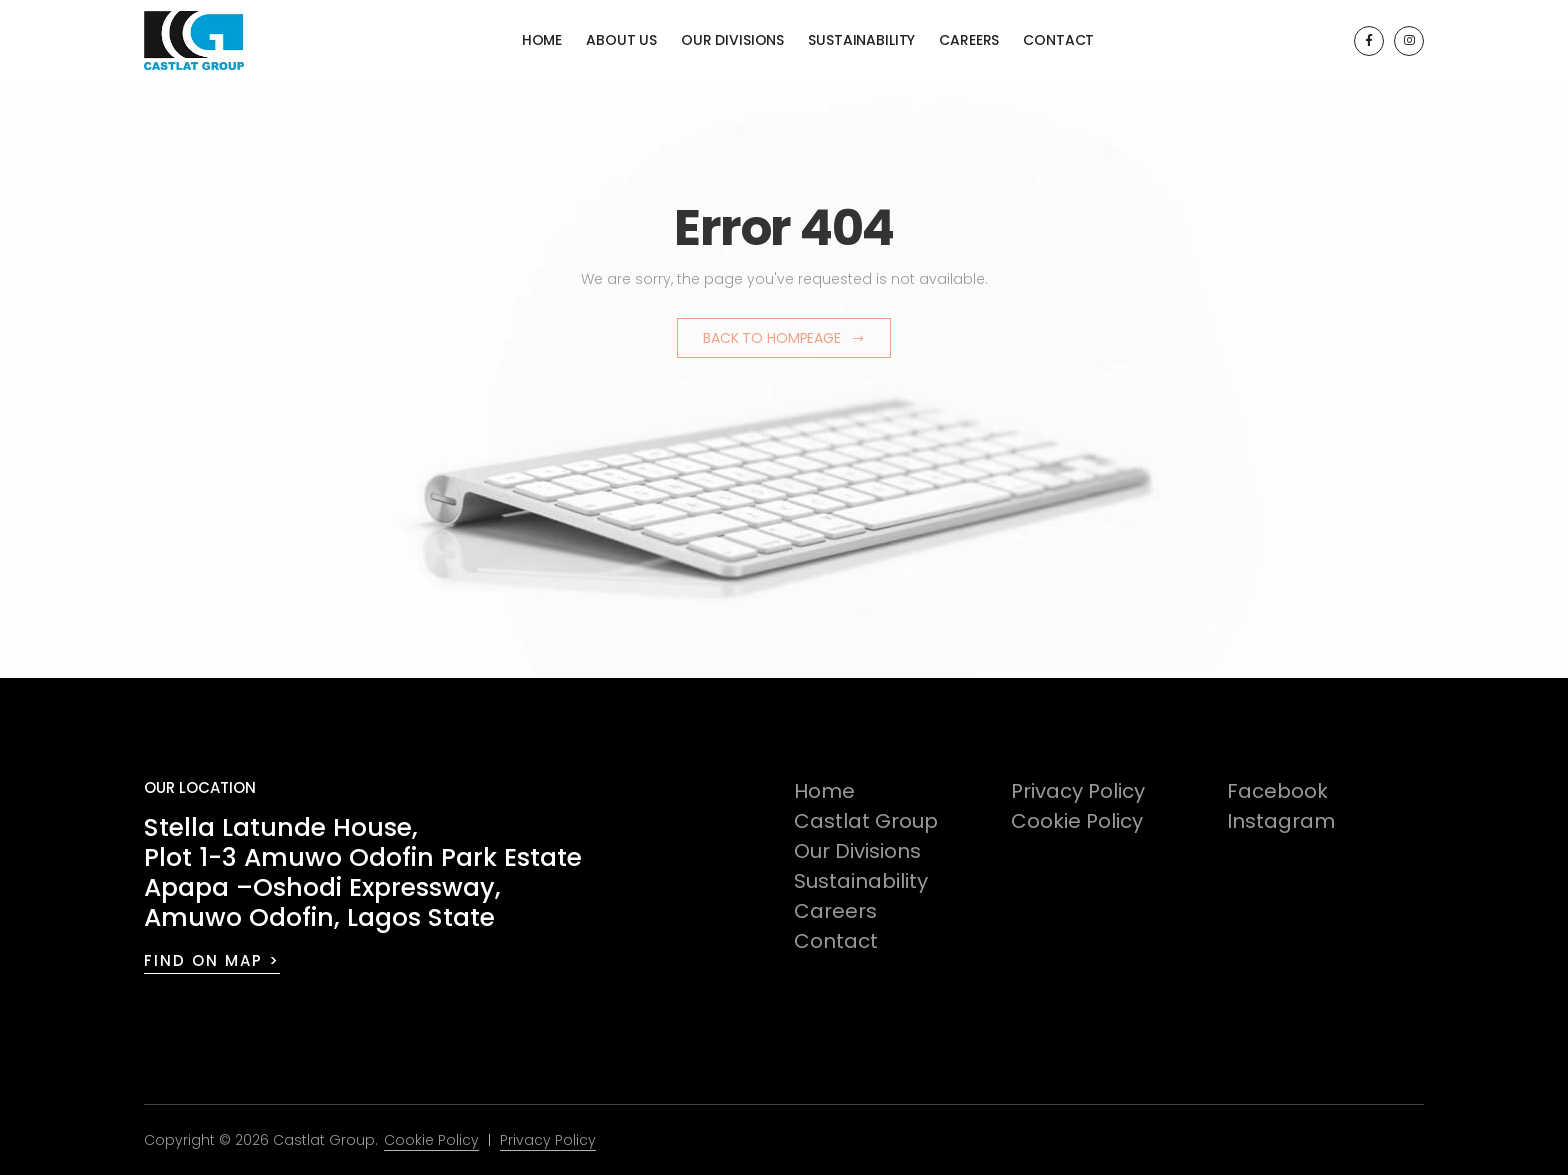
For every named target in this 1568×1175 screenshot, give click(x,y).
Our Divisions (732, 40)
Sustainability (861, 40)
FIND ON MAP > (212, 960)
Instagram (1281, 821)
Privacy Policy (1078, 791)
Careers (969, 40)
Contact (1058, 40)
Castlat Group (866, 821)
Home (542, 40)
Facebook (1277, 791)
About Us (621, 40)
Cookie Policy (1077, 821)
